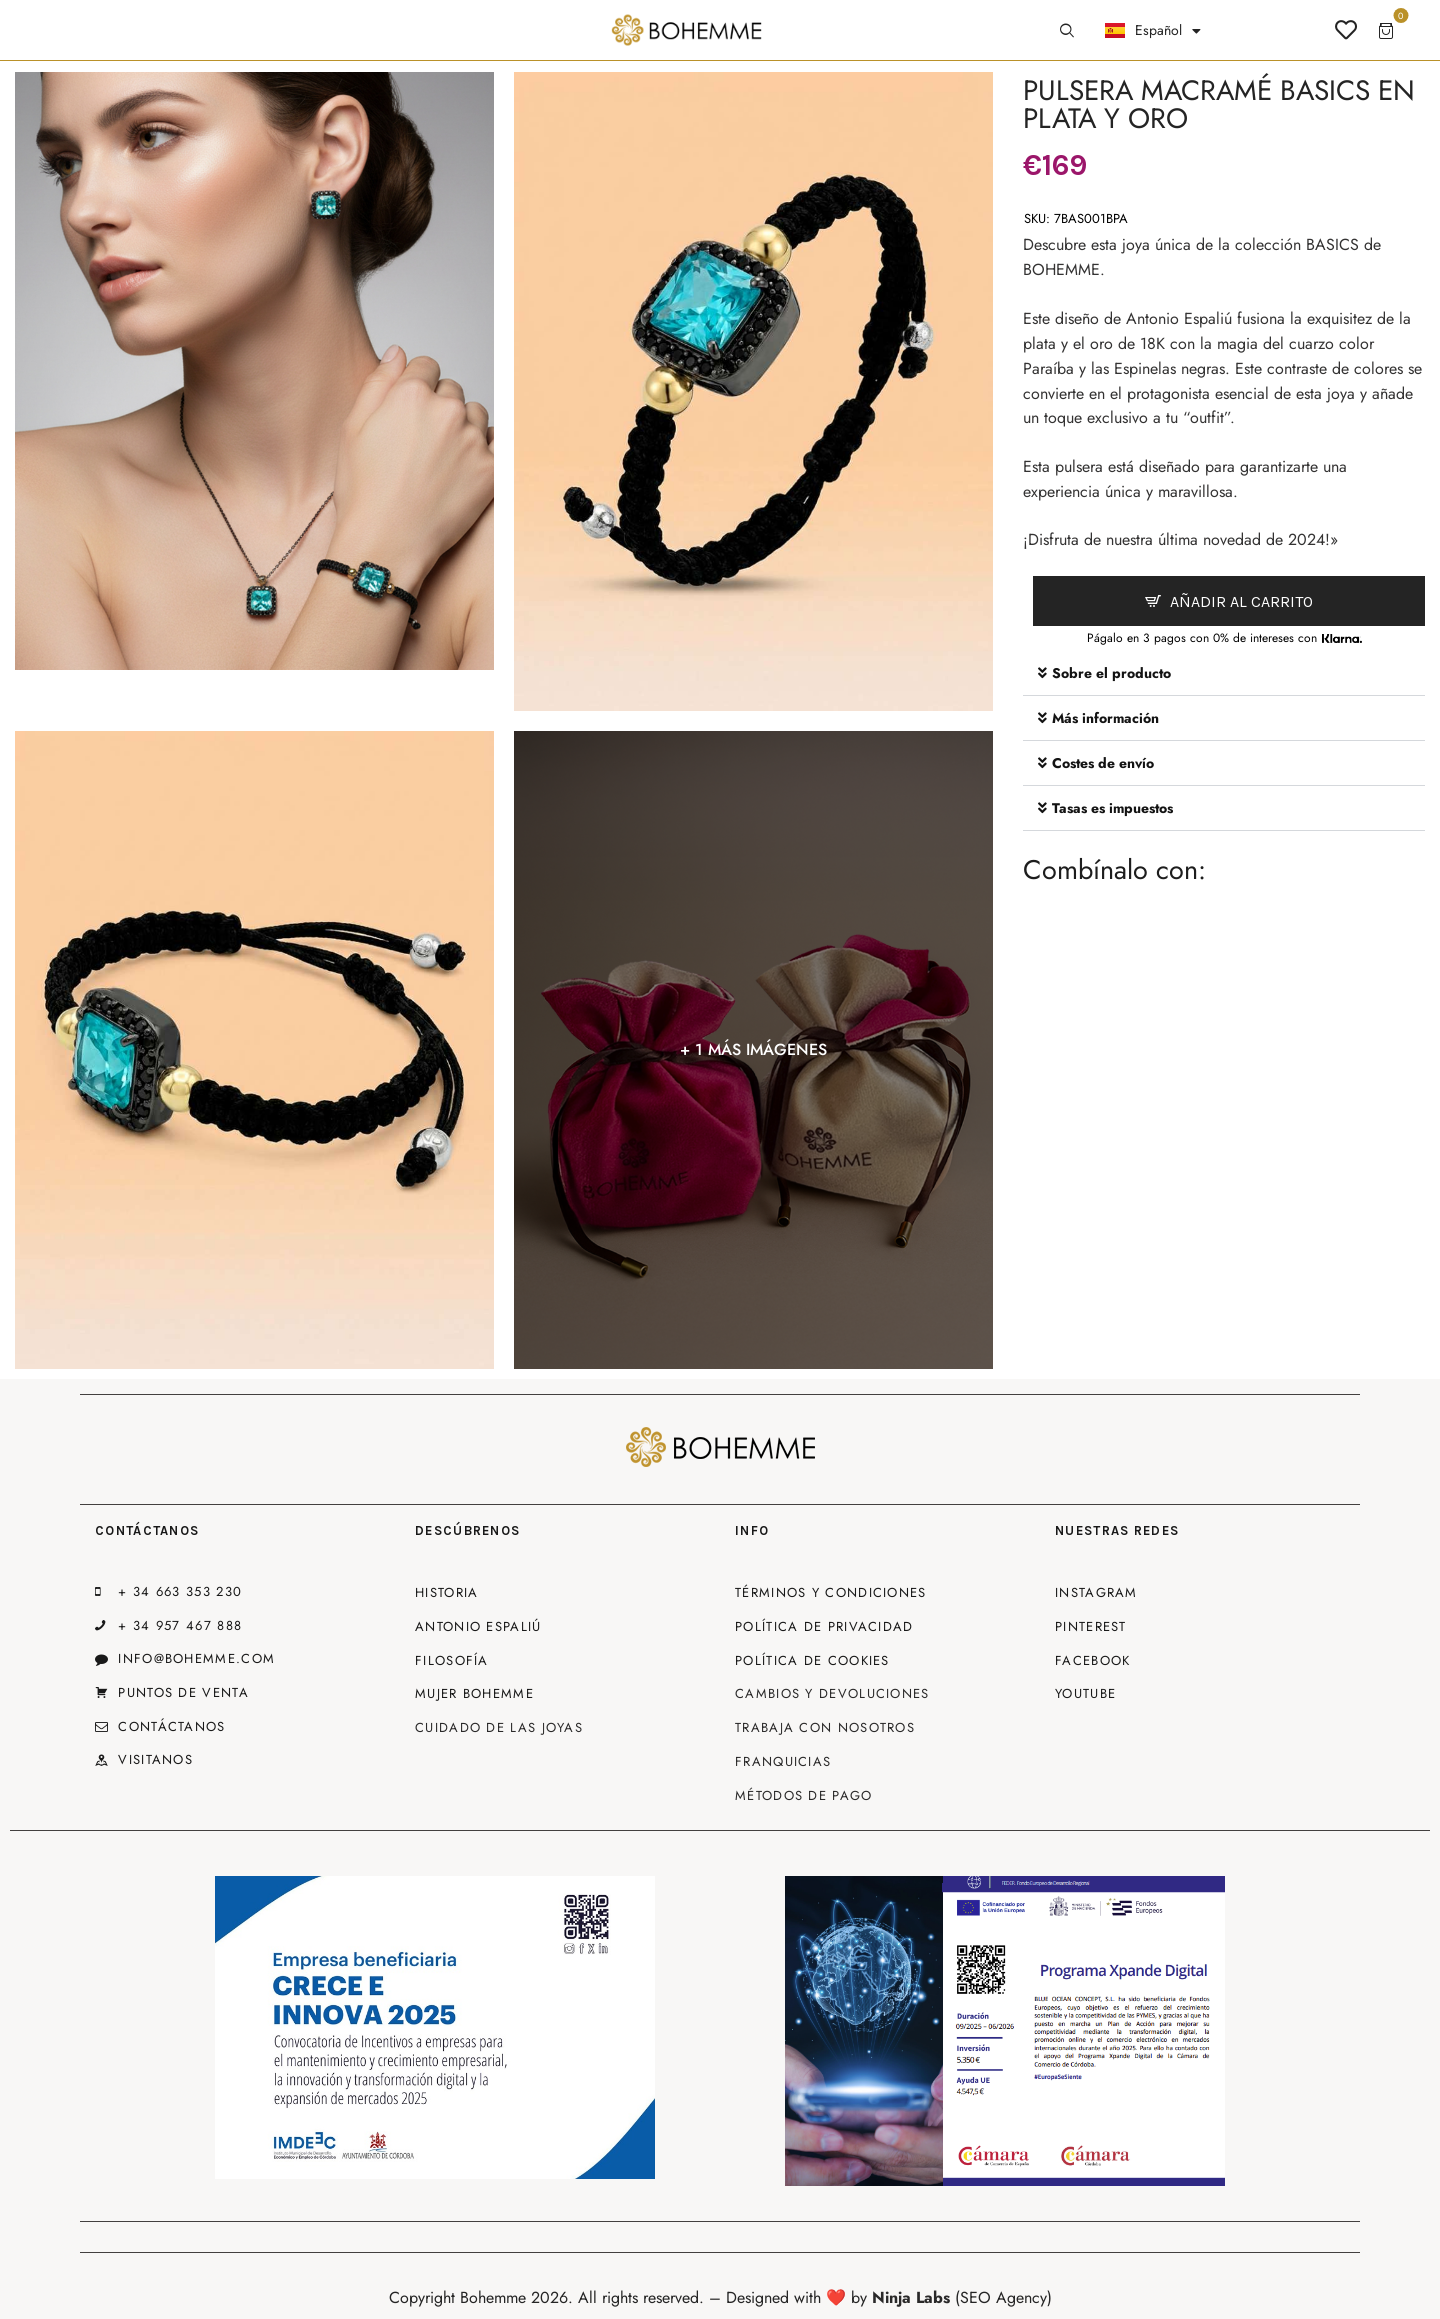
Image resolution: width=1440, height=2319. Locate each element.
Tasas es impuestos (1112, 808)
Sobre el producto (1111, 673)
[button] (1224, 673)
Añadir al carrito (1241, 601)
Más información (1105, 718)
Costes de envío (1103, 763)
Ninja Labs (911, 2297)
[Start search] (1067, 31)
